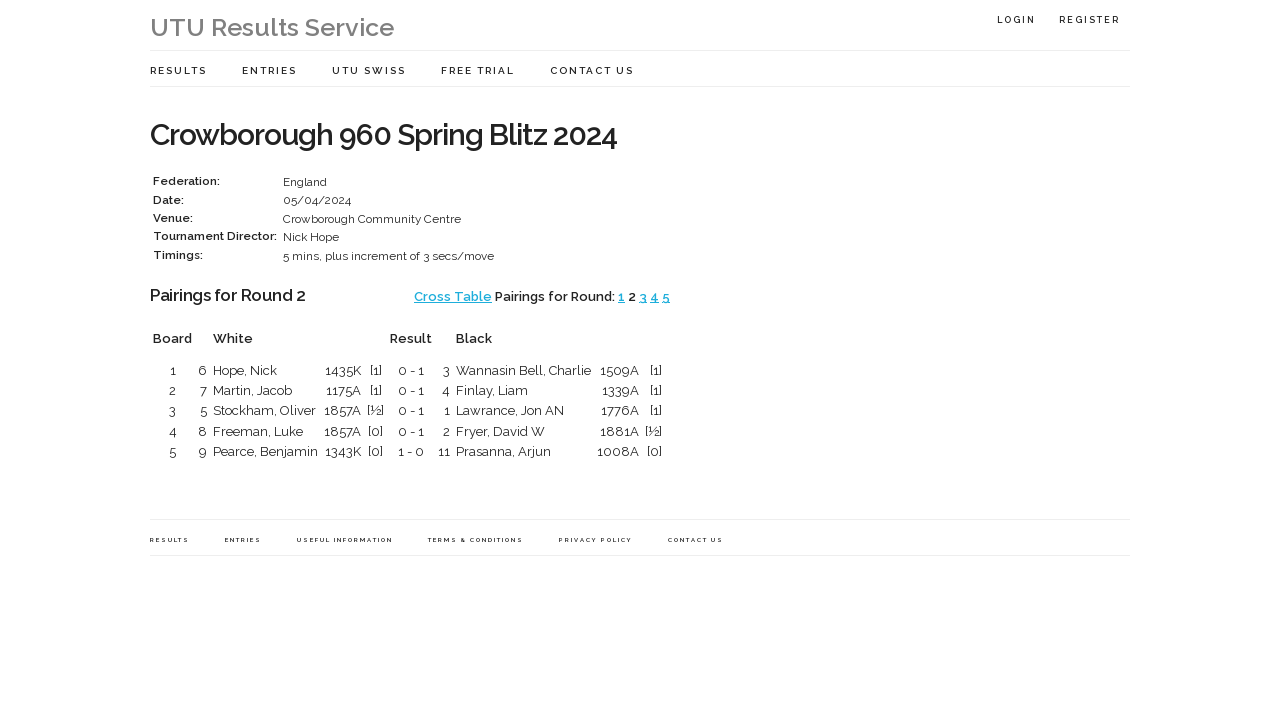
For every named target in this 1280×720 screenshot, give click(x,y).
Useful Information (345, 539)
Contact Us (592, 70)
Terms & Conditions (476, 539)
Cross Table (453, 296)
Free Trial (478, 70)
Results (178, 70)
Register (1089, 20)
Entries (269, 70)
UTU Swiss (369, 70)
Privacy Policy (596, 539)
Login (1016, 20)
